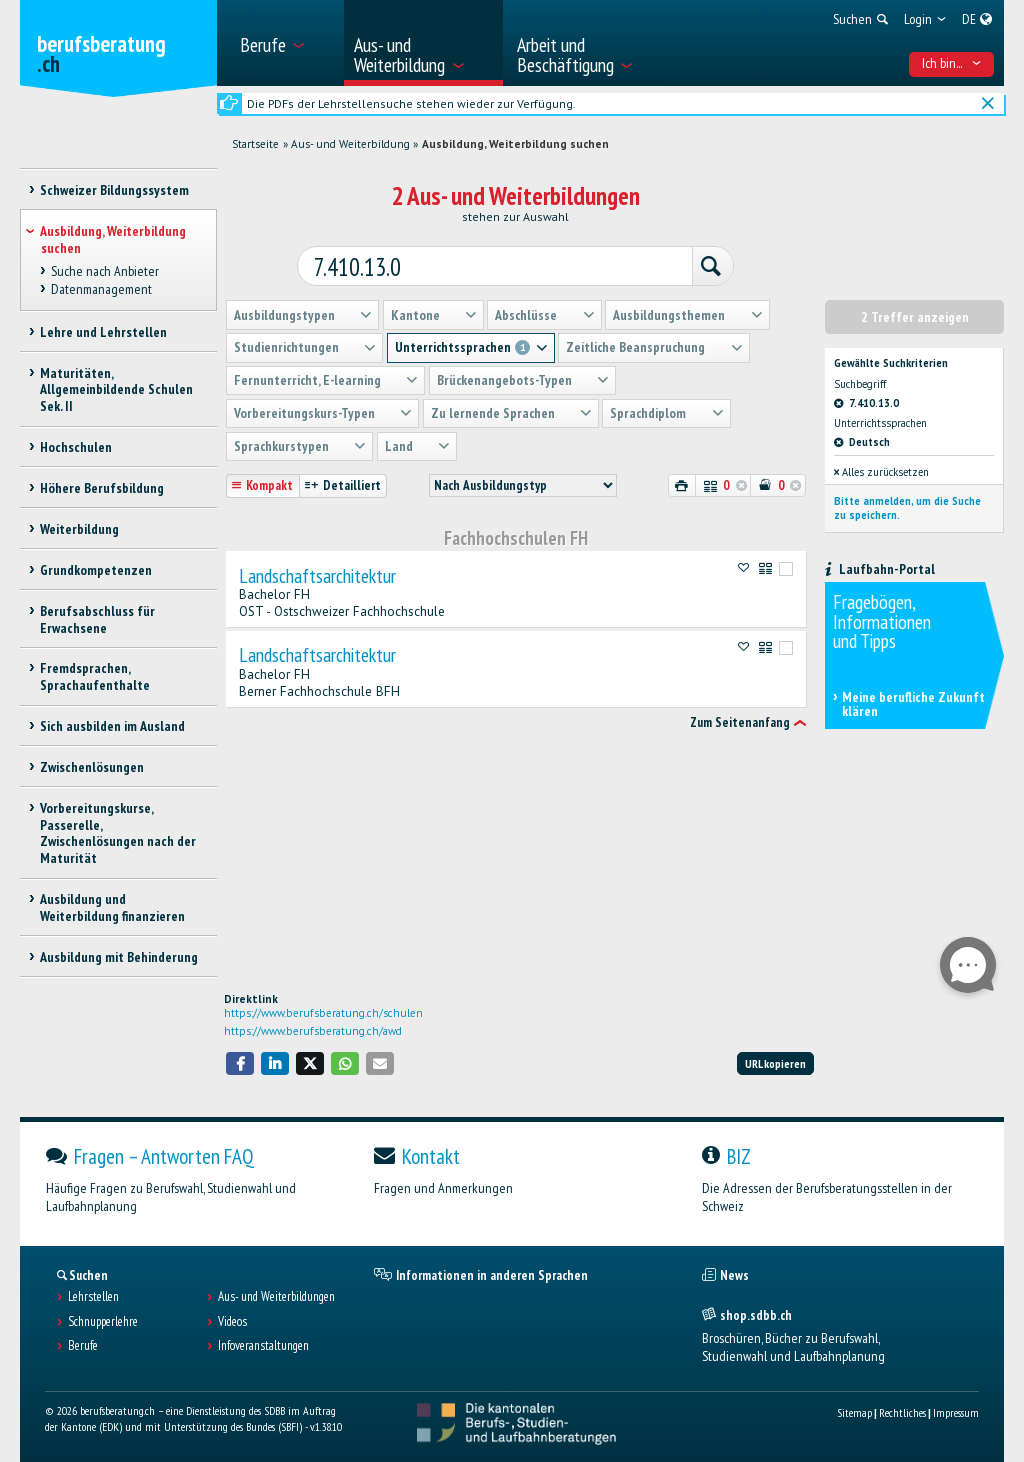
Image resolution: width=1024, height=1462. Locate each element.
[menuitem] (285, 43)
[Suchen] (697, 262)
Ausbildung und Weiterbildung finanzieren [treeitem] (112, 907)
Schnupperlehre (103, 1322)
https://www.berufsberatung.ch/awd (313, 1031)
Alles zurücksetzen (881, 466)
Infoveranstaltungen (263, 1346)
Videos (232, 1322)
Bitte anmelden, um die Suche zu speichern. (907, 502)
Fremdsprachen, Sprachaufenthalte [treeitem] (95, 676)
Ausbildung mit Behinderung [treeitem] (119, 957)
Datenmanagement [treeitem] (101, 289)
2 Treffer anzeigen (915, 311)
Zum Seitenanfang (740, 716)
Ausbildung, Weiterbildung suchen (515, 144)
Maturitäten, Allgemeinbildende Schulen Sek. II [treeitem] (116, 390)
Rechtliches (902, 1412)
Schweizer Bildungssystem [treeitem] (114, 190)
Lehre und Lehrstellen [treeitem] (103, 332)
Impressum (956, 1412)
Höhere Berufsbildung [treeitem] (102, 488)
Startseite (255, 144)
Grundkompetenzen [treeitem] (96, 570)
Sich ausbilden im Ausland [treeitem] (112, 726)
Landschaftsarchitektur (317, 570)
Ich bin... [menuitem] (952, 63)
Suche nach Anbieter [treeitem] (105, 271)
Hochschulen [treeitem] (76, 447)
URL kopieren (775, 1063)
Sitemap (854, 1412)
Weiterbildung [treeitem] (79, 529)
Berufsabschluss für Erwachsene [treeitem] (97, 619)
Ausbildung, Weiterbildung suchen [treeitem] (113, 239)
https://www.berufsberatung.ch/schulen (323, 1013)
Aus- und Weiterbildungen (276, 1297)
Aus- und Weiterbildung (350, 144)
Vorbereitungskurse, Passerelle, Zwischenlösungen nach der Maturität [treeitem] (118, 833)
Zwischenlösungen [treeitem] (92, 767)
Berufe (83, 1346)
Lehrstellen (93, 1297)
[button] (240, 1063)
